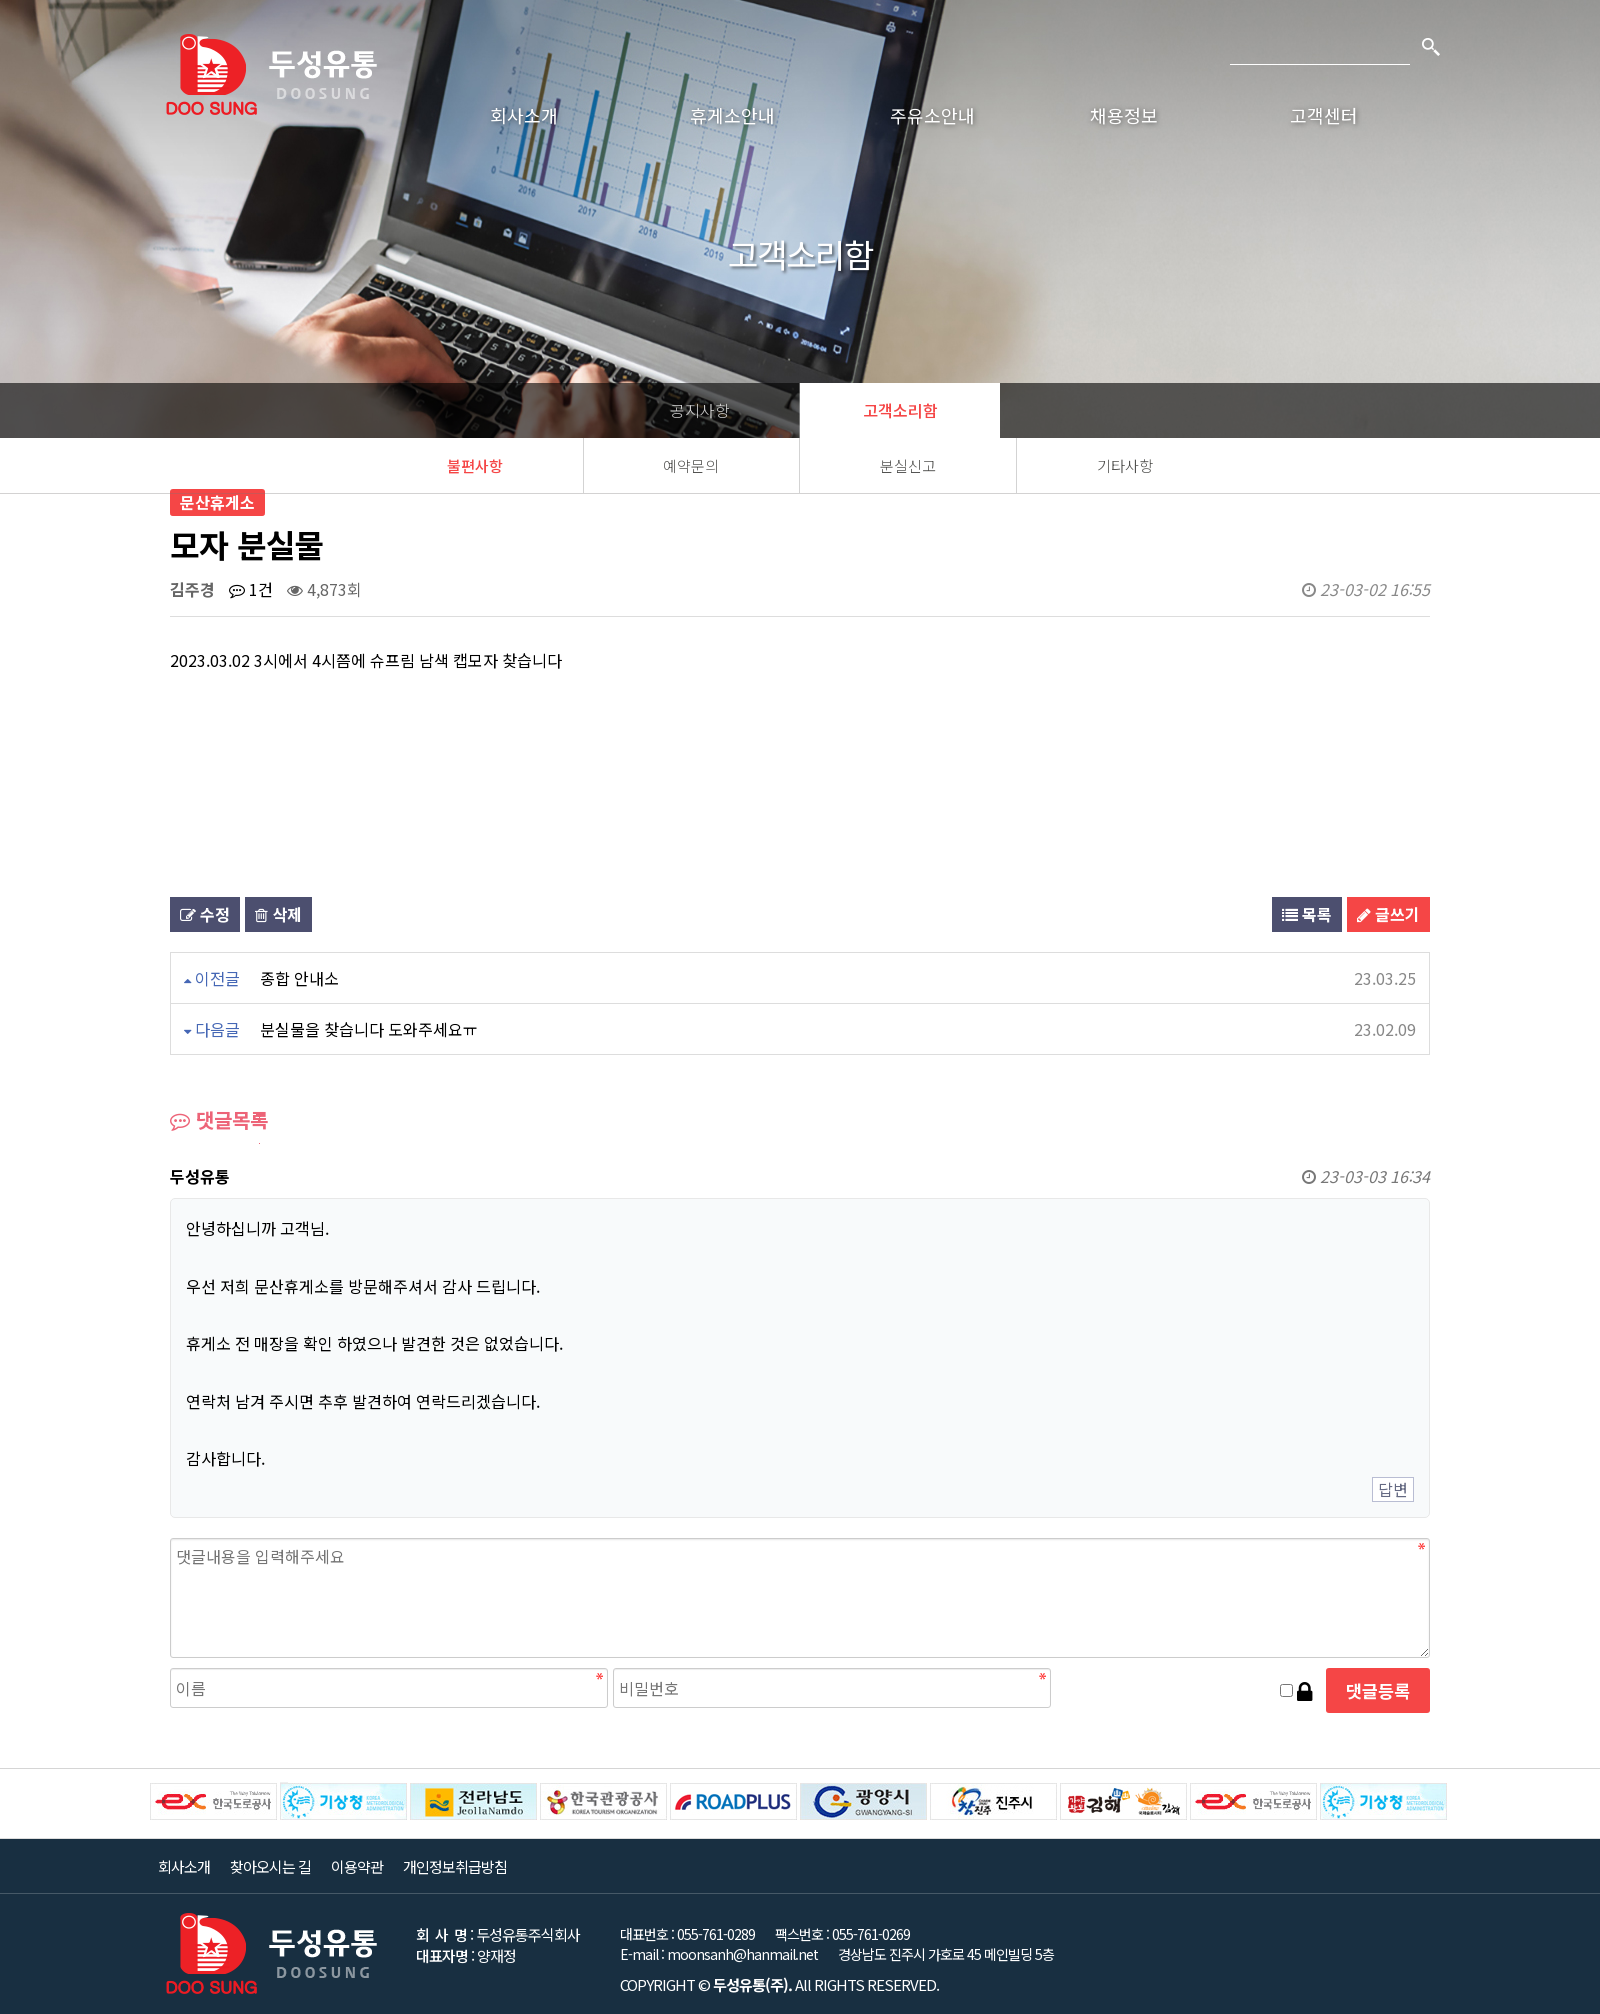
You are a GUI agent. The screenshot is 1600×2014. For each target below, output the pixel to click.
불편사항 (475, 465)
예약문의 (691, 465)
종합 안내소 (299, 978)
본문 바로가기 (0, 0)
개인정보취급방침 (455, 1866)
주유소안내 (932, 115)
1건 (251, 589)
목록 (1307, 914)
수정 (205, 914)
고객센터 (1324, 115)
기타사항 (1125, 465)
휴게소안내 (732, 115)
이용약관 (357, 1866)
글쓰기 (1388, 914)
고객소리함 (900, 410)
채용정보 (1124, 115)
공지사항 (700, 410)
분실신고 (908, 465)
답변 (1393, 1489)
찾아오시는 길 (270, 1866)
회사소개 (524, 115)
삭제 (278, 914)
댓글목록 (219, 1119)
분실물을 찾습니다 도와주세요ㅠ (369, 1029)
